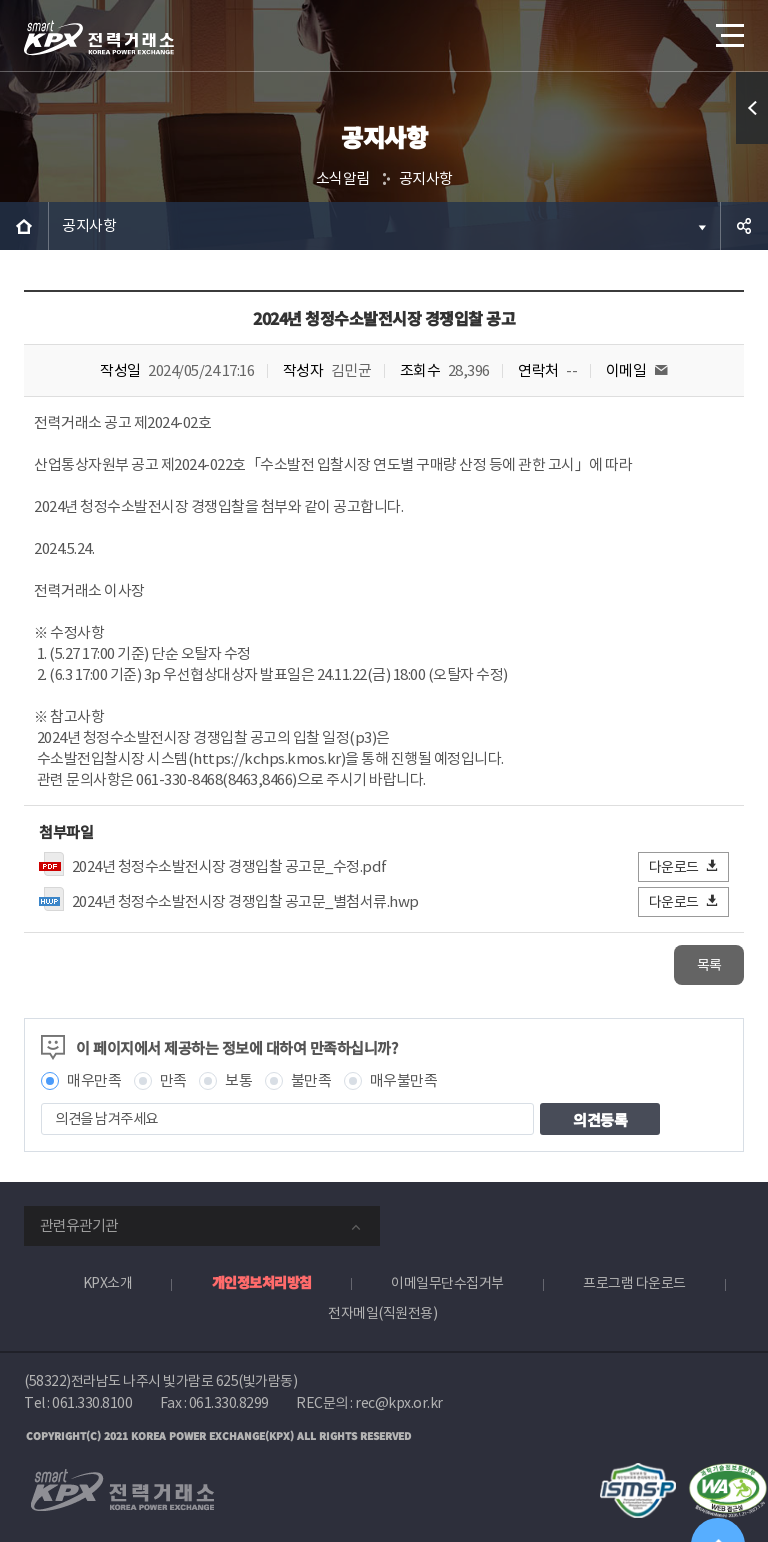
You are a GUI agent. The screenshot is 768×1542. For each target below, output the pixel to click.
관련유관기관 (79, 1225)
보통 (238, 1080)
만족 (173, 1080)
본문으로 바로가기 (0, 0)
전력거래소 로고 (99, 38)
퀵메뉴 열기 (752, 108)
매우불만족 (404, 1080)
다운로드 (684, 866)
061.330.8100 (92, 1403)
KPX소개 (108, 1283)
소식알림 (343, 178)
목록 (709, 965)
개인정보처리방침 (262, 1282)
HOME (24, 226)
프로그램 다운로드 (634, 1283)
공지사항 (426, 178)
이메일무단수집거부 (447, 1283)
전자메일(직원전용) (382, 1313)
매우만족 (94, 1080)
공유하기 (744, 226)
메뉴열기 (728, 29)
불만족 (311, 1080)
